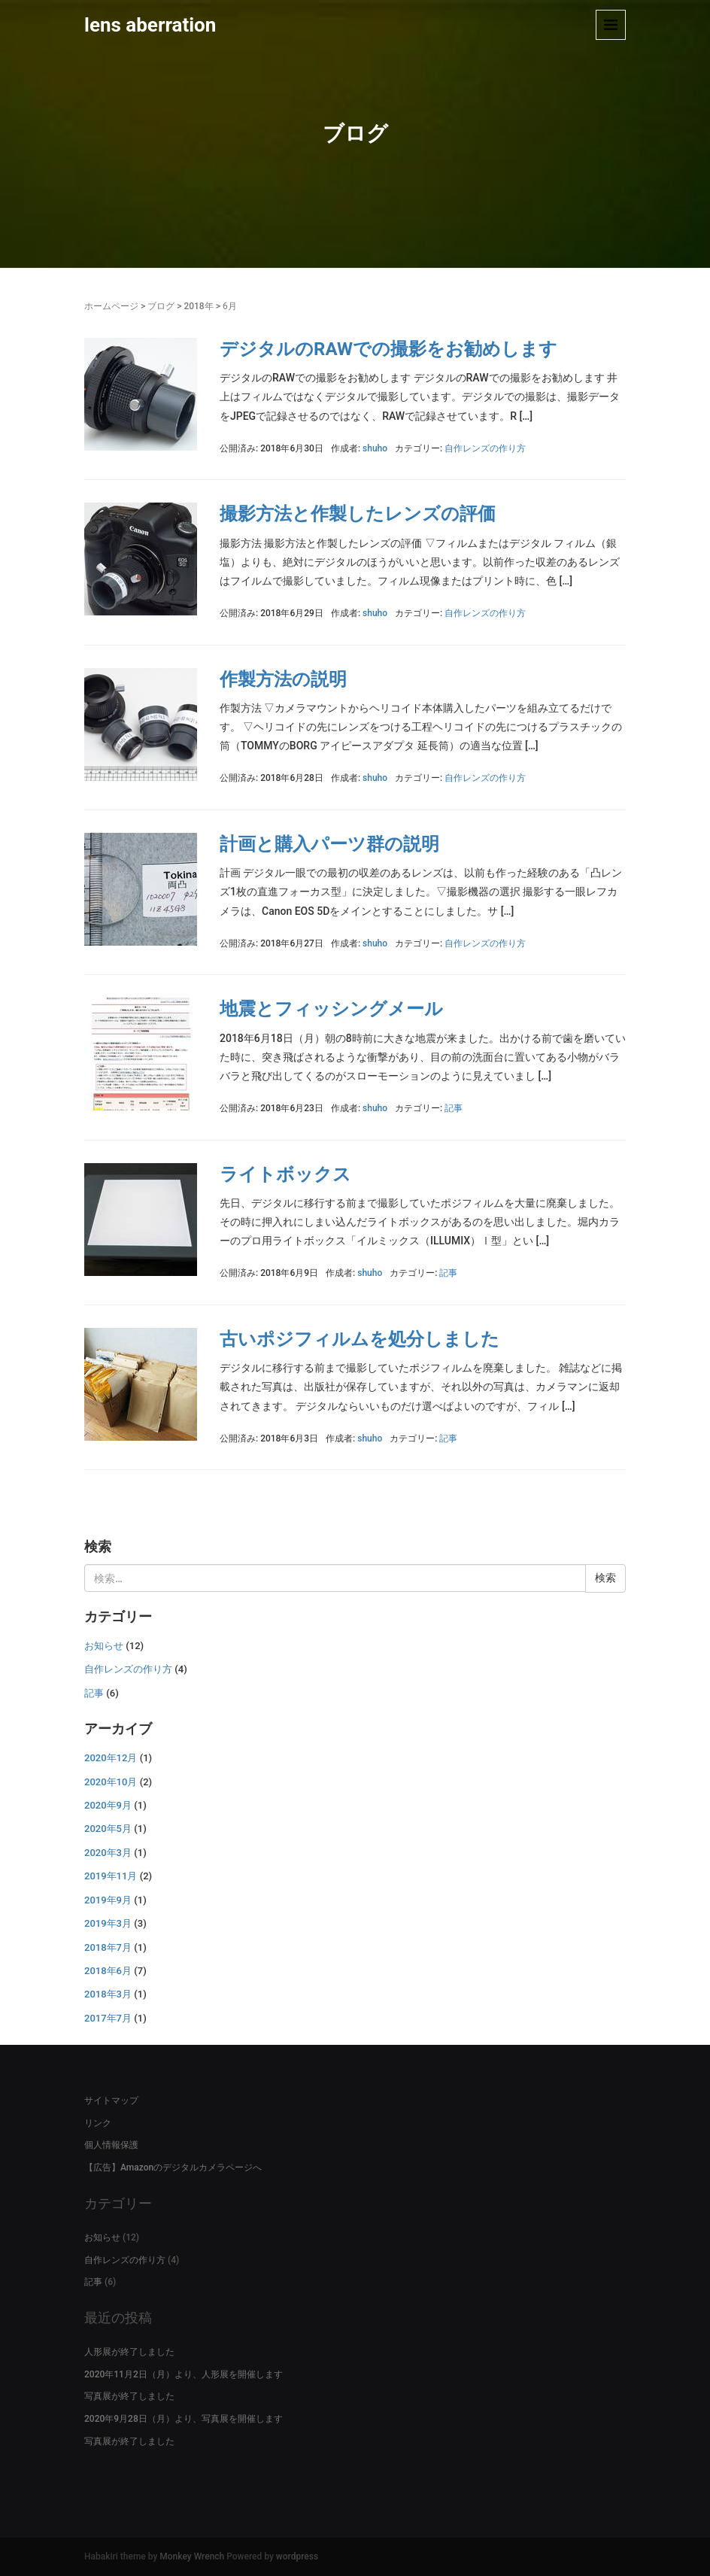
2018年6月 (108, 1970)
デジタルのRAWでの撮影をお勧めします (388, 349)
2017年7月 (108, 2018)
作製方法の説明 (283, 679)
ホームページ (111, 306)
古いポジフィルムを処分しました (359, 1339)
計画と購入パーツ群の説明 (329, 844)
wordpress (297, 2556)
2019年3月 (108, 1923)
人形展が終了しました (129, 2352)
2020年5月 (108, 1828)
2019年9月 (108, 1900)
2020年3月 (108, 1852)
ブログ (160, 306)
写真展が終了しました (129, 2396)
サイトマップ (111, 2100)
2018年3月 (108, 1994)
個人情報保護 (111, 2145)
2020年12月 (110, 1757)
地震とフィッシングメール (331, 1008)
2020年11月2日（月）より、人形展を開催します (183, 2374)
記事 (454, 1108)
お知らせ (103, 1645)
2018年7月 (108, 1947)
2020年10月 (110, 1782)
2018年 (198, 306)
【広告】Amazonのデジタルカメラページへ (173, 2167)
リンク (97, 2123)
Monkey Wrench (191, 2556)
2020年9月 (108, 1805)
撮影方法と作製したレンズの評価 (358, 513)
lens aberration (150, 25)
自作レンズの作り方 (485, 448)
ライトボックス (285, 1174)
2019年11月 (110, 1876)
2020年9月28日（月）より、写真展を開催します (183, 2418)
